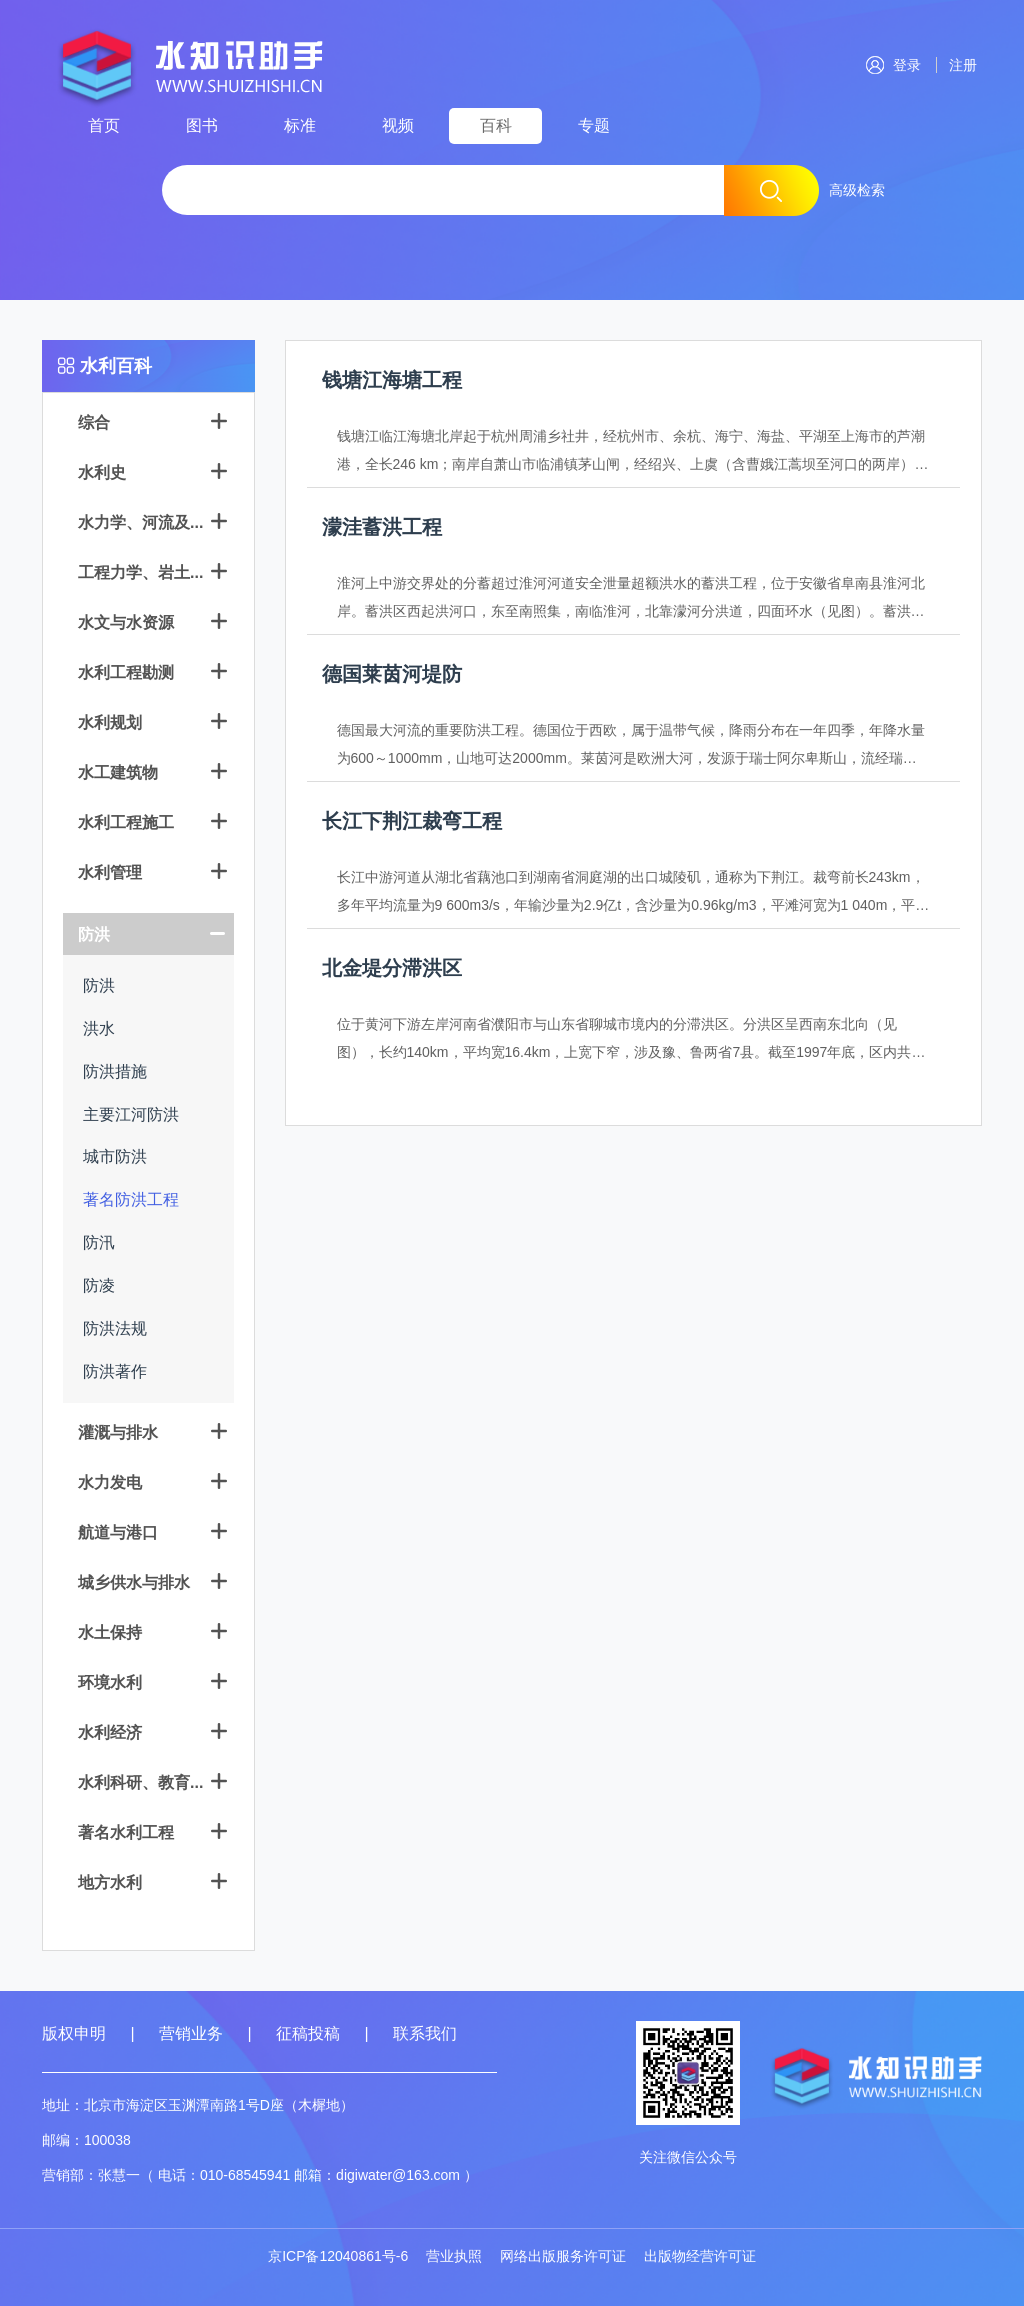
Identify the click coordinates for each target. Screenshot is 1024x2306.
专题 (594, 125)
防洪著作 (115, 1371)
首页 (104, 125)
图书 (202, 125)
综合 (94, 422)
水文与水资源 (126, 622)
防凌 (99, 1285)
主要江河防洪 (131, 1114)
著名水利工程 (126, 1832)
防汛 (99, 1242)
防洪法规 (115, 1328)
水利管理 (110, 872)
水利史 (102, 472)
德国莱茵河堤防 (392, 674)
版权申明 (74, 2033)
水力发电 (110, 1482)
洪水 (99, 1028)
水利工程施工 (126, 822)
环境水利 (110, 1682)
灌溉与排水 (118, 1432)
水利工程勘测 (126, 672)
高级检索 (857, 190)
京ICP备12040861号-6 (338, 2256)
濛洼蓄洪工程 (382, 527)
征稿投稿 (310, 2033)
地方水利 (110, 1882)
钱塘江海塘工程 (392, 380)
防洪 (94, 934)
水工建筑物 (118, 772)
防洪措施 (115, 1071)
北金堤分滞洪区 (392, 968)
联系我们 (425, 2033)
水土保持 (110, 1632)
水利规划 (110, 722)
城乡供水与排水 (134, 1582)
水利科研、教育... (140, 1782)
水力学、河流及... (140, 522)
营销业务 (191, 2033)
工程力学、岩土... (140, 572)
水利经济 (110, 1732)
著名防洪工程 (131, 1199)
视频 (398, 125)
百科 (496, 125)
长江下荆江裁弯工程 (412, 821)
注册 (959, 65)
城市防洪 (115, 1156)
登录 (893, 65)
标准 (300, 125)
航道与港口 (118, 1532)
